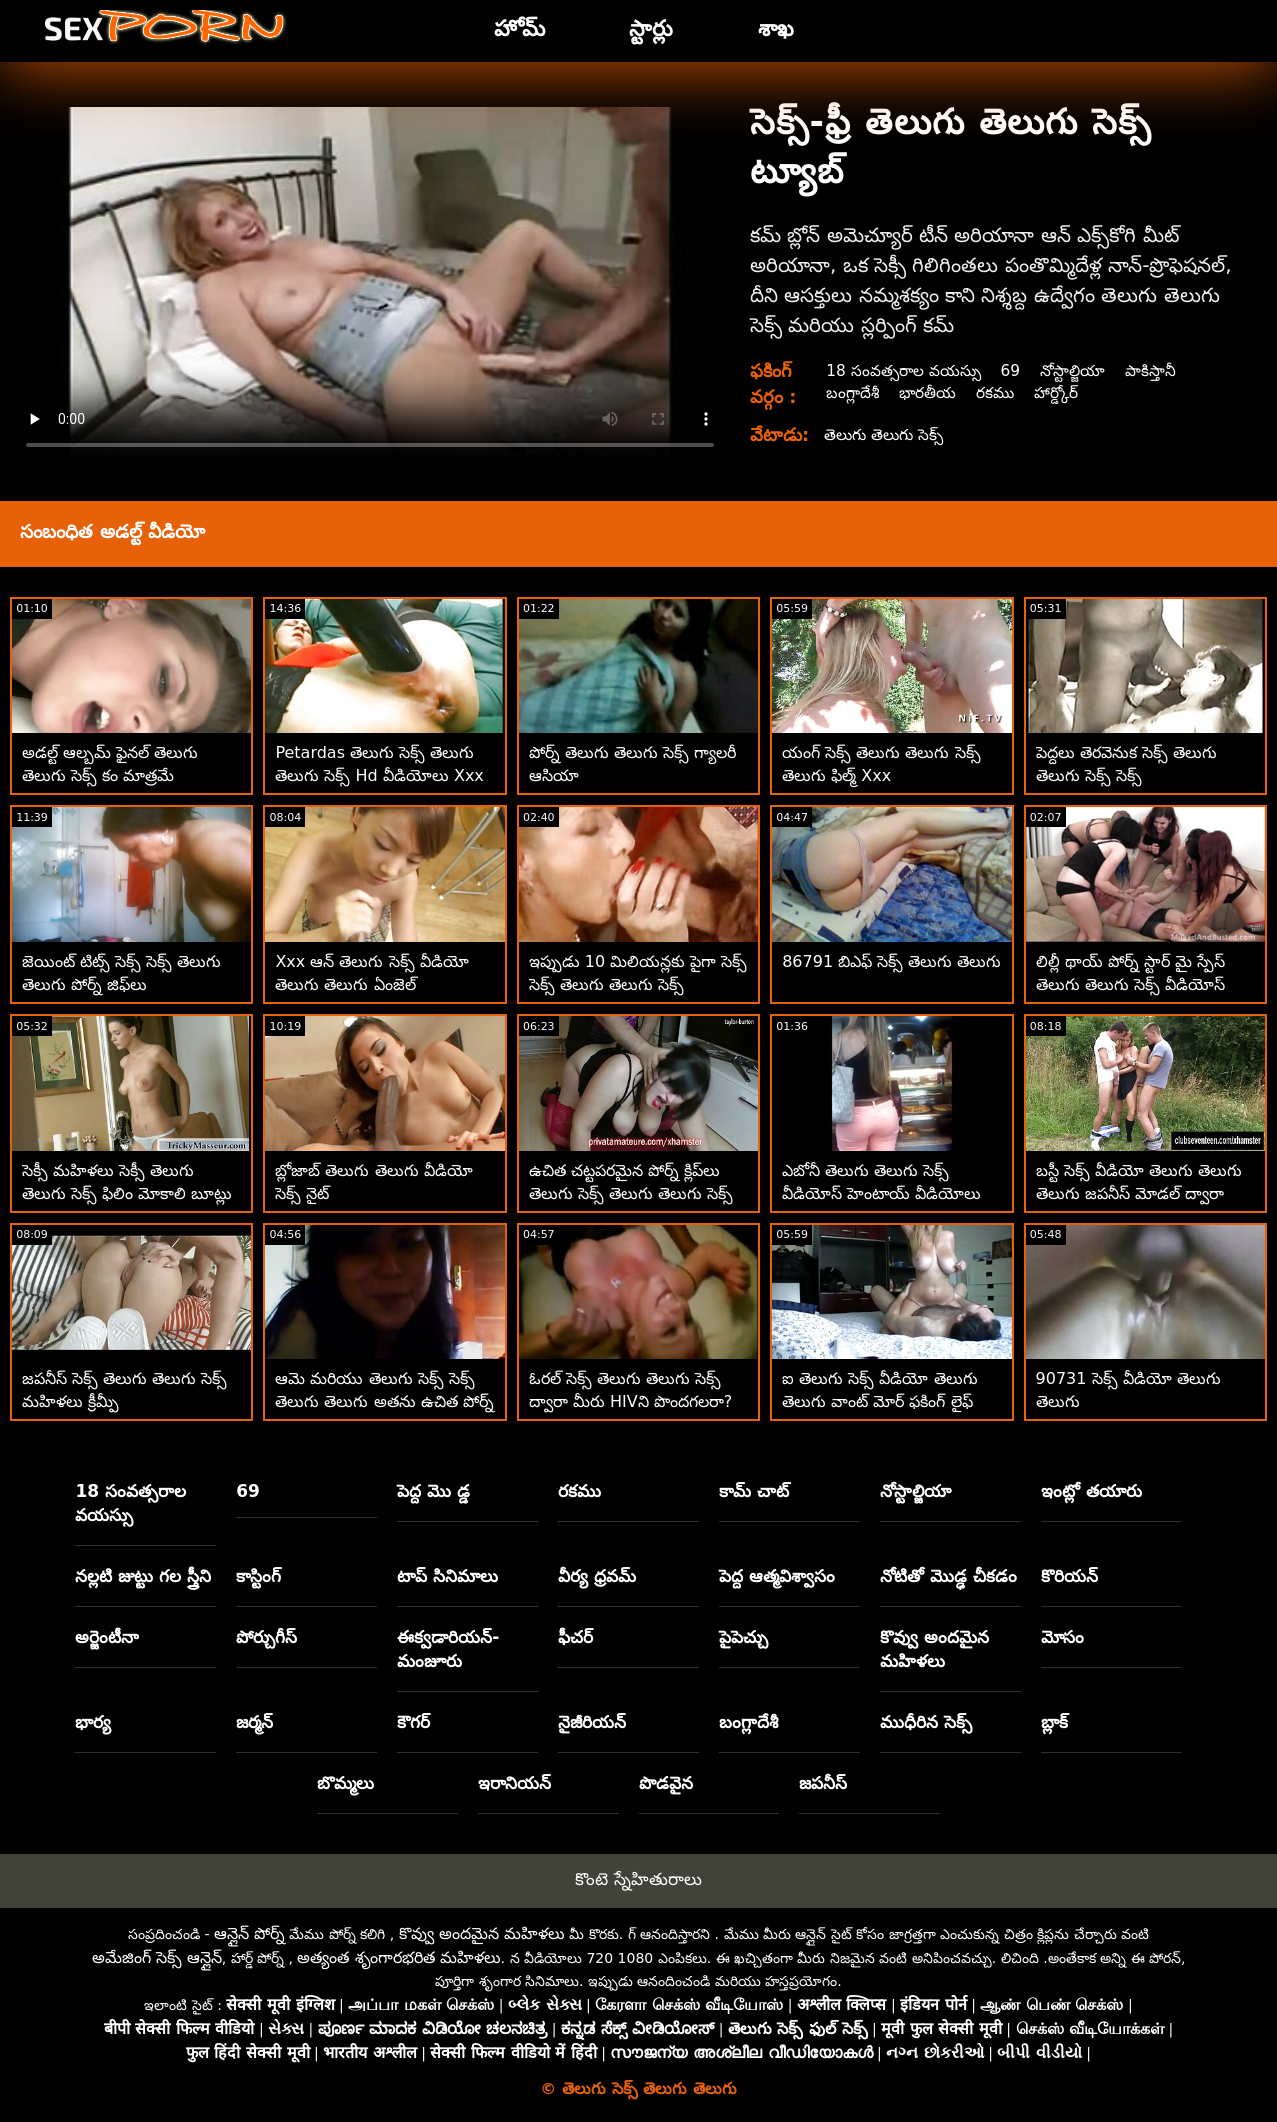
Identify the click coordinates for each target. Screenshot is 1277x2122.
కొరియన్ (1069, 1576)
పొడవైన (666, 1783)
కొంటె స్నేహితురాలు (638, 1879)
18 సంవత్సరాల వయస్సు (905, 370)
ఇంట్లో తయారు (1091, 1491)
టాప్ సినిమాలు (447, 1576)
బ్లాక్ (1054, 1722)
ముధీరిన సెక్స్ (926, 1722)
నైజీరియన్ (592, 1722)
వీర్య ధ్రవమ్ (597, 1576)
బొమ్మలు (345, 1783)
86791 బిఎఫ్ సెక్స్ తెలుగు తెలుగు (891, 961)
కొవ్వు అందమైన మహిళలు (934, 1649)
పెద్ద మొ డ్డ (433, 1491)
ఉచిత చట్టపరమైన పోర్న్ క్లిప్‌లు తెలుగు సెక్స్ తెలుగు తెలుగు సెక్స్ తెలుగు (631, 1193)
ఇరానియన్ (514, 1783)
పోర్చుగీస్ (266, 1637)
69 (1015, 370)
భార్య (93, 1722)
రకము (1000, 392)
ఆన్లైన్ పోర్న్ (249, 1933)
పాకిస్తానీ (1159, 370)
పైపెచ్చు (743, 1637)
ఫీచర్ (575, 1637)
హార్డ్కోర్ (1063, 392)
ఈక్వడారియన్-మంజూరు (448, 1649)
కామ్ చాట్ (754, 1491)
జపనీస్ (823, 1783)
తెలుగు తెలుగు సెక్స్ (886, 434)
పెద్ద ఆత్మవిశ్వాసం (777, 1576)
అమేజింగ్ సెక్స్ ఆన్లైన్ (157, 1957)
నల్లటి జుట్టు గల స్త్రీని (143, 1576)
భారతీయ (930, 392)
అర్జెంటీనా (107, 1637)
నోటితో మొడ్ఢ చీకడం (948, 1576)
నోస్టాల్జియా (1079, 370)
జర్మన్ (254, 1722)
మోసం (1062, 1637)
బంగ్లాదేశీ (852, 392)
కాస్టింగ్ (258, 1576)
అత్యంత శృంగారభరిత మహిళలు (398, 1957)
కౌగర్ (413, 1722)
